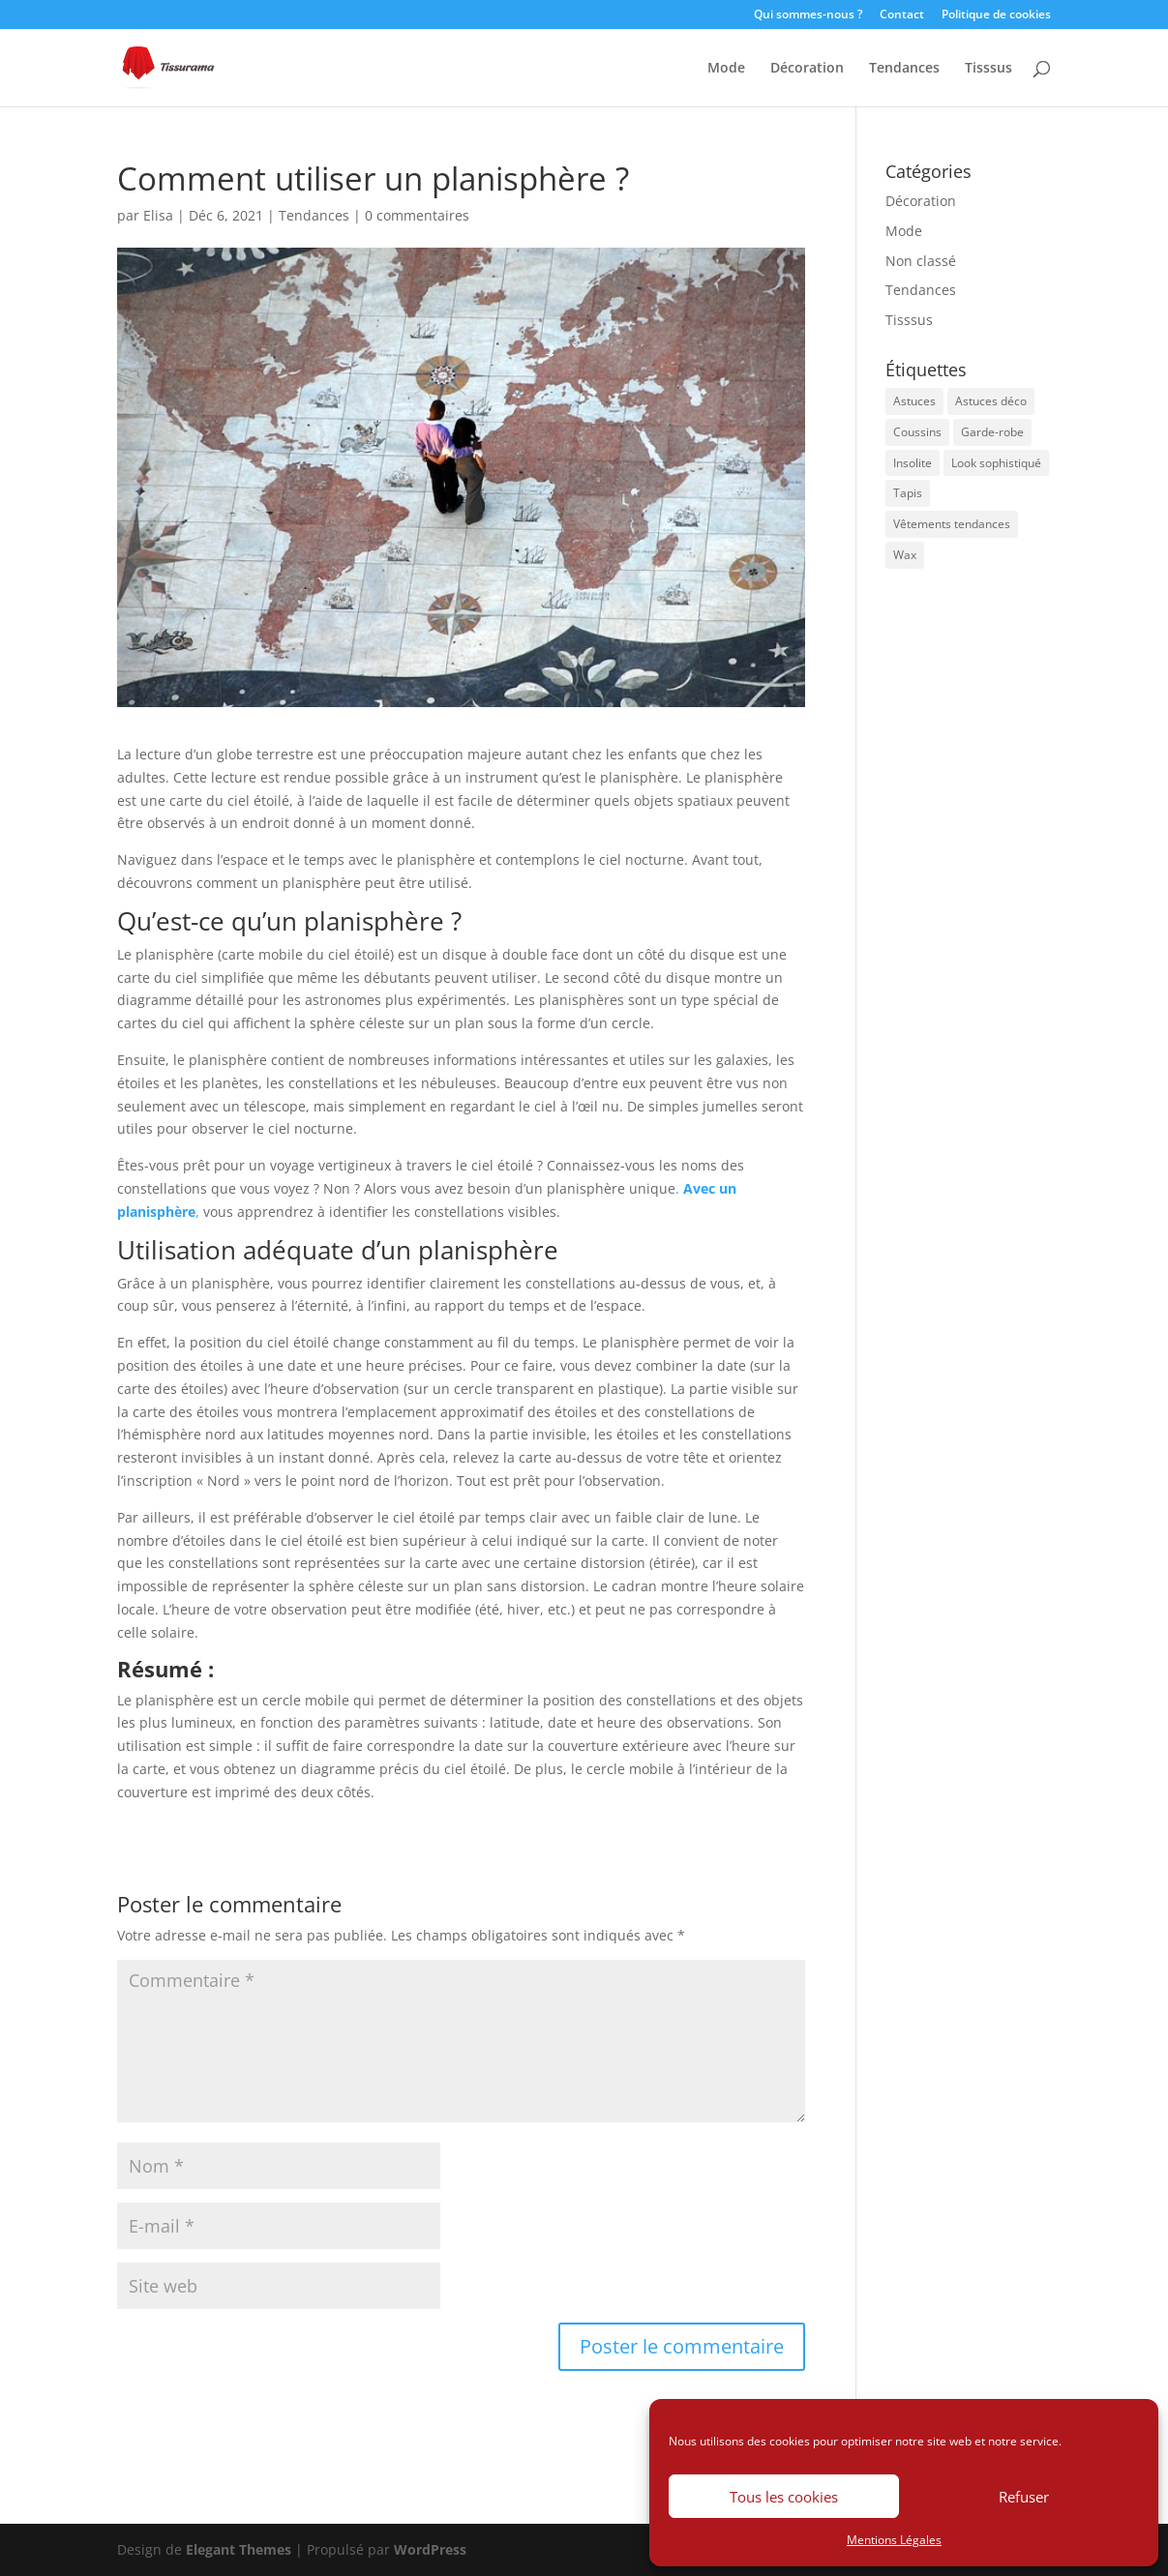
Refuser (1024, 2496)
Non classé (920, 261)
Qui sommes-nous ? (808, 15)
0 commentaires (417, 215)
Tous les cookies (784, 2496)
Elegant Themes (238, 2549)
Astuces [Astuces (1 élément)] (914, 401)
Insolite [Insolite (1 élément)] (912, 463)
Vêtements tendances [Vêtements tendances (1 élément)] (951, 524)
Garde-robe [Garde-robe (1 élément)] (992, 432)
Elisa (158, 215)
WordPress (430, 2549)
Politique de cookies (996, 15)
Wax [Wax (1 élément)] (904, 555)
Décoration (807, 68)
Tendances (904, 68)
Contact (902, 15)
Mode (726, 68)
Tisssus (988, 68)
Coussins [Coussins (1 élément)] (917, 432)
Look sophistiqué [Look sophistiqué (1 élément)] (996, 463)
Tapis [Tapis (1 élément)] (907, 493)
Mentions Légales (894, 2540)
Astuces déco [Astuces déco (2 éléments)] (991, 401)
